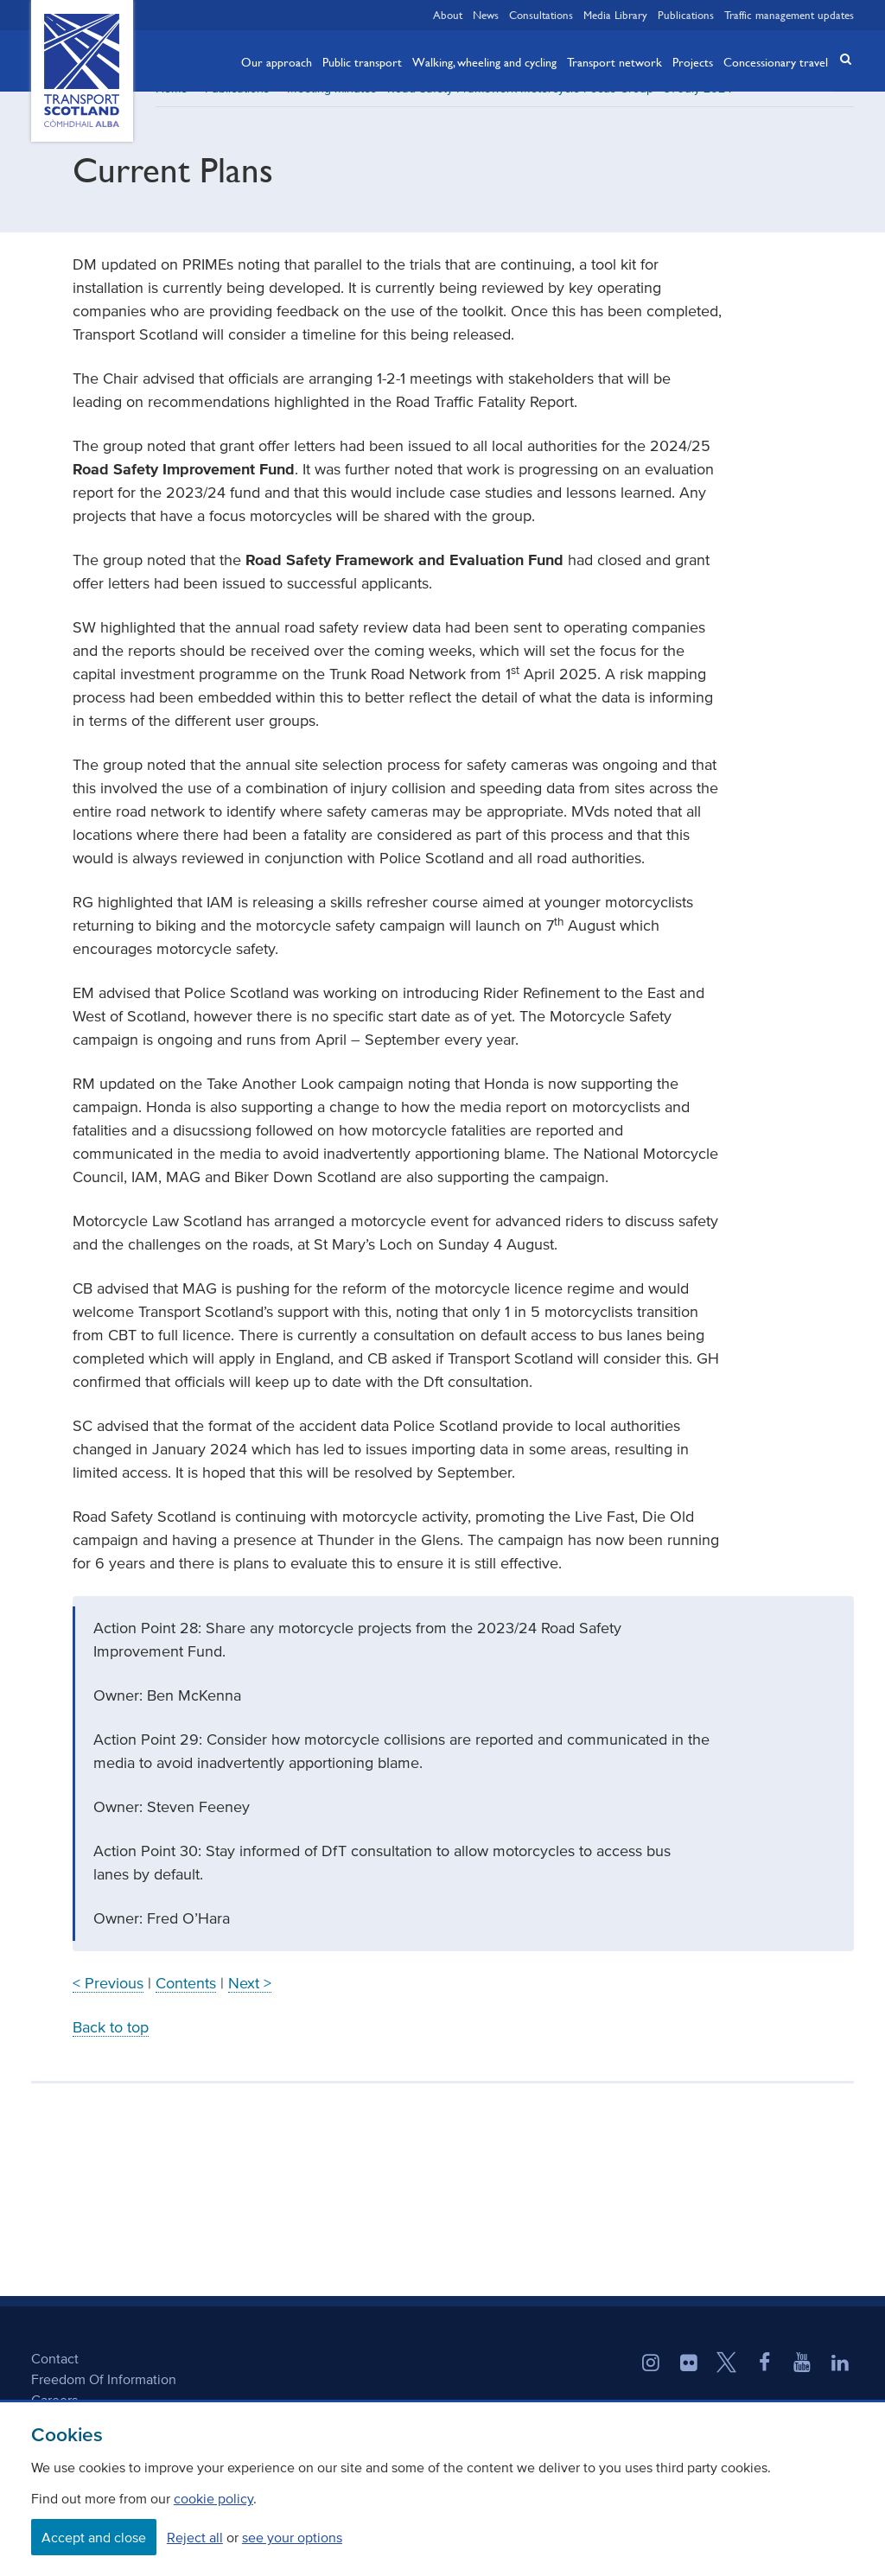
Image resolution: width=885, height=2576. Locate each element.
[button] (840, 59)
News (486, 15)
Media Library (615, 15)
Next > (249, 2002)
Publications (686, 15)
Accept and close (93, 2537)
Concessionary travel (775, 61)
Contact (55, 2377)
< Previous (108, 2002)
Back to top (111, 2046)
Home (172, 107)
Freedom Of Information (103, 2398)
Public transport (362, 61)
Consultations (541, 15)
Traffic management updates (789, 15)
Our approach (276, 61)
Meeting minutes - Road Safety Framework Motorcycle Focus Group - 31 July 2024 (509, 107)
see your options (292, 2537)
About (447, 15)
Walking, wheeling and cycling (484, 61)
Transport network (614, 61)
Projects (692, 61)
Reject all (195, 2537)
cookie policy (213, 2498)
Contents (186, 2002)
